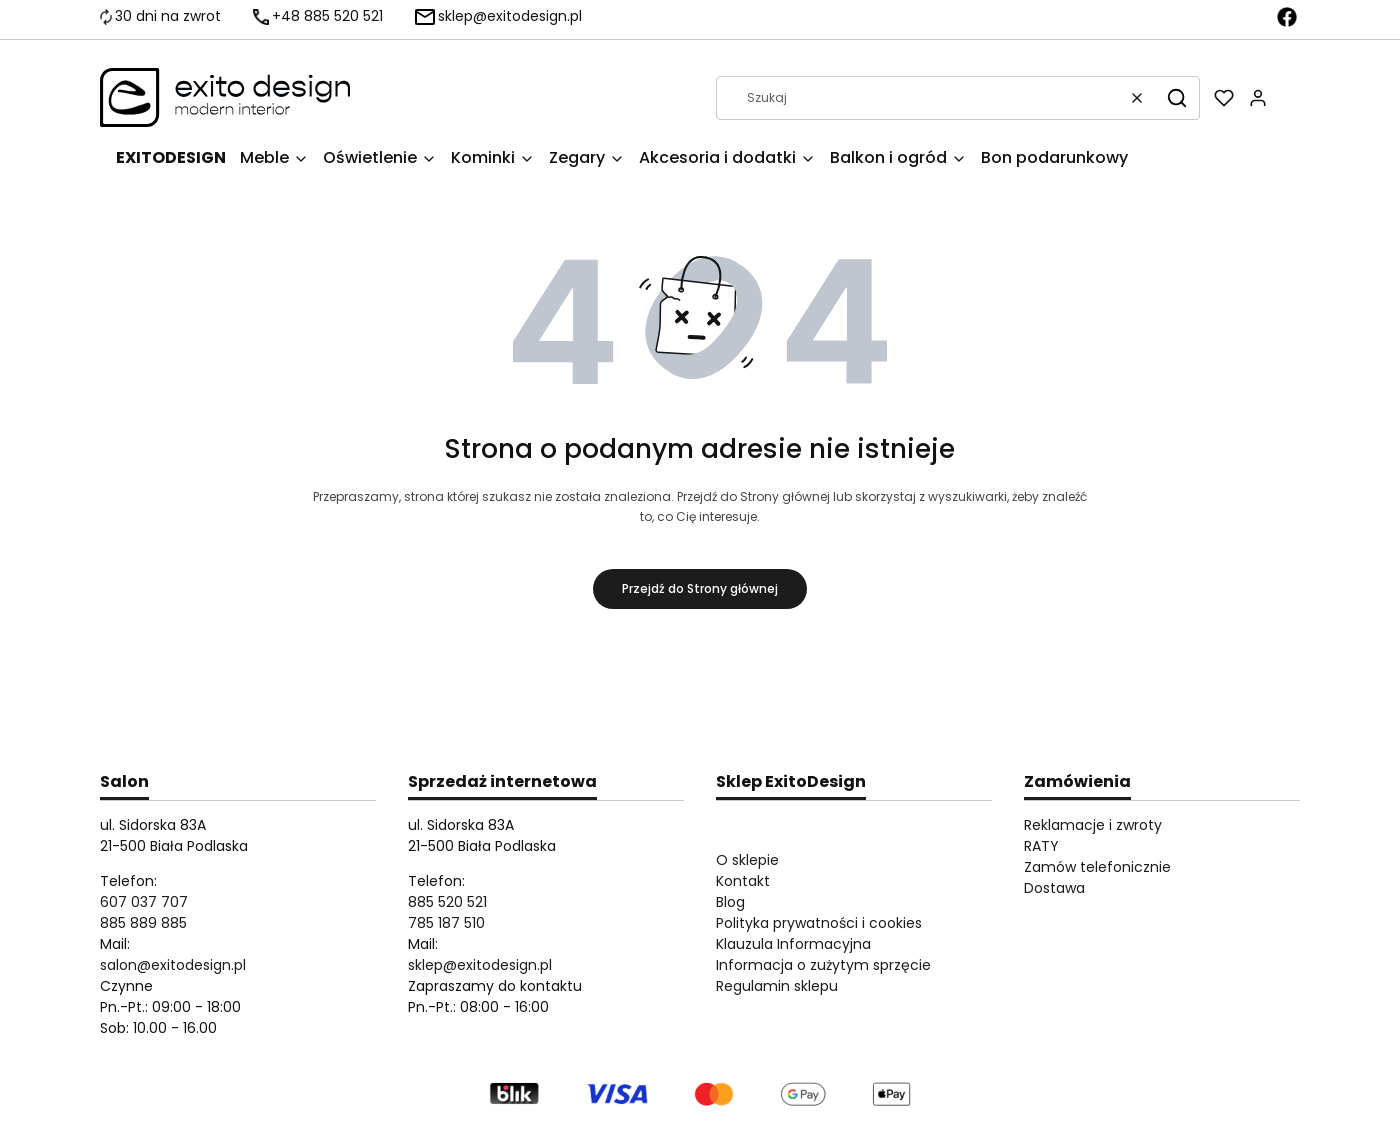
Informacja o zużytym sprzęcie (823, 965)
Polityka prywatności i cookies (819, 923)
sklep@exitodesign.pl (480, 965)
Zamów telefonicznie (1097, 867)
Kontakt (743, 881)
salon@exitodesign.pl (173, 965)
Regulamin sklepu (777, 986)
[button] (1177, 98)
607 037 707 (144, 902)
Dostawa (1054, 888)
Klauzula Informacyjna (793, 944)
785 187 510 (446, 923)
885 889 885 (143, 923)
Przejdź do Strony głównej (700, 588)
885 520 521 (447, 902)
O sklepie (747, 860)
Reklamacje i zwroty (1093, 825)
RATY (1041, 846)
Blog (730, 902)
